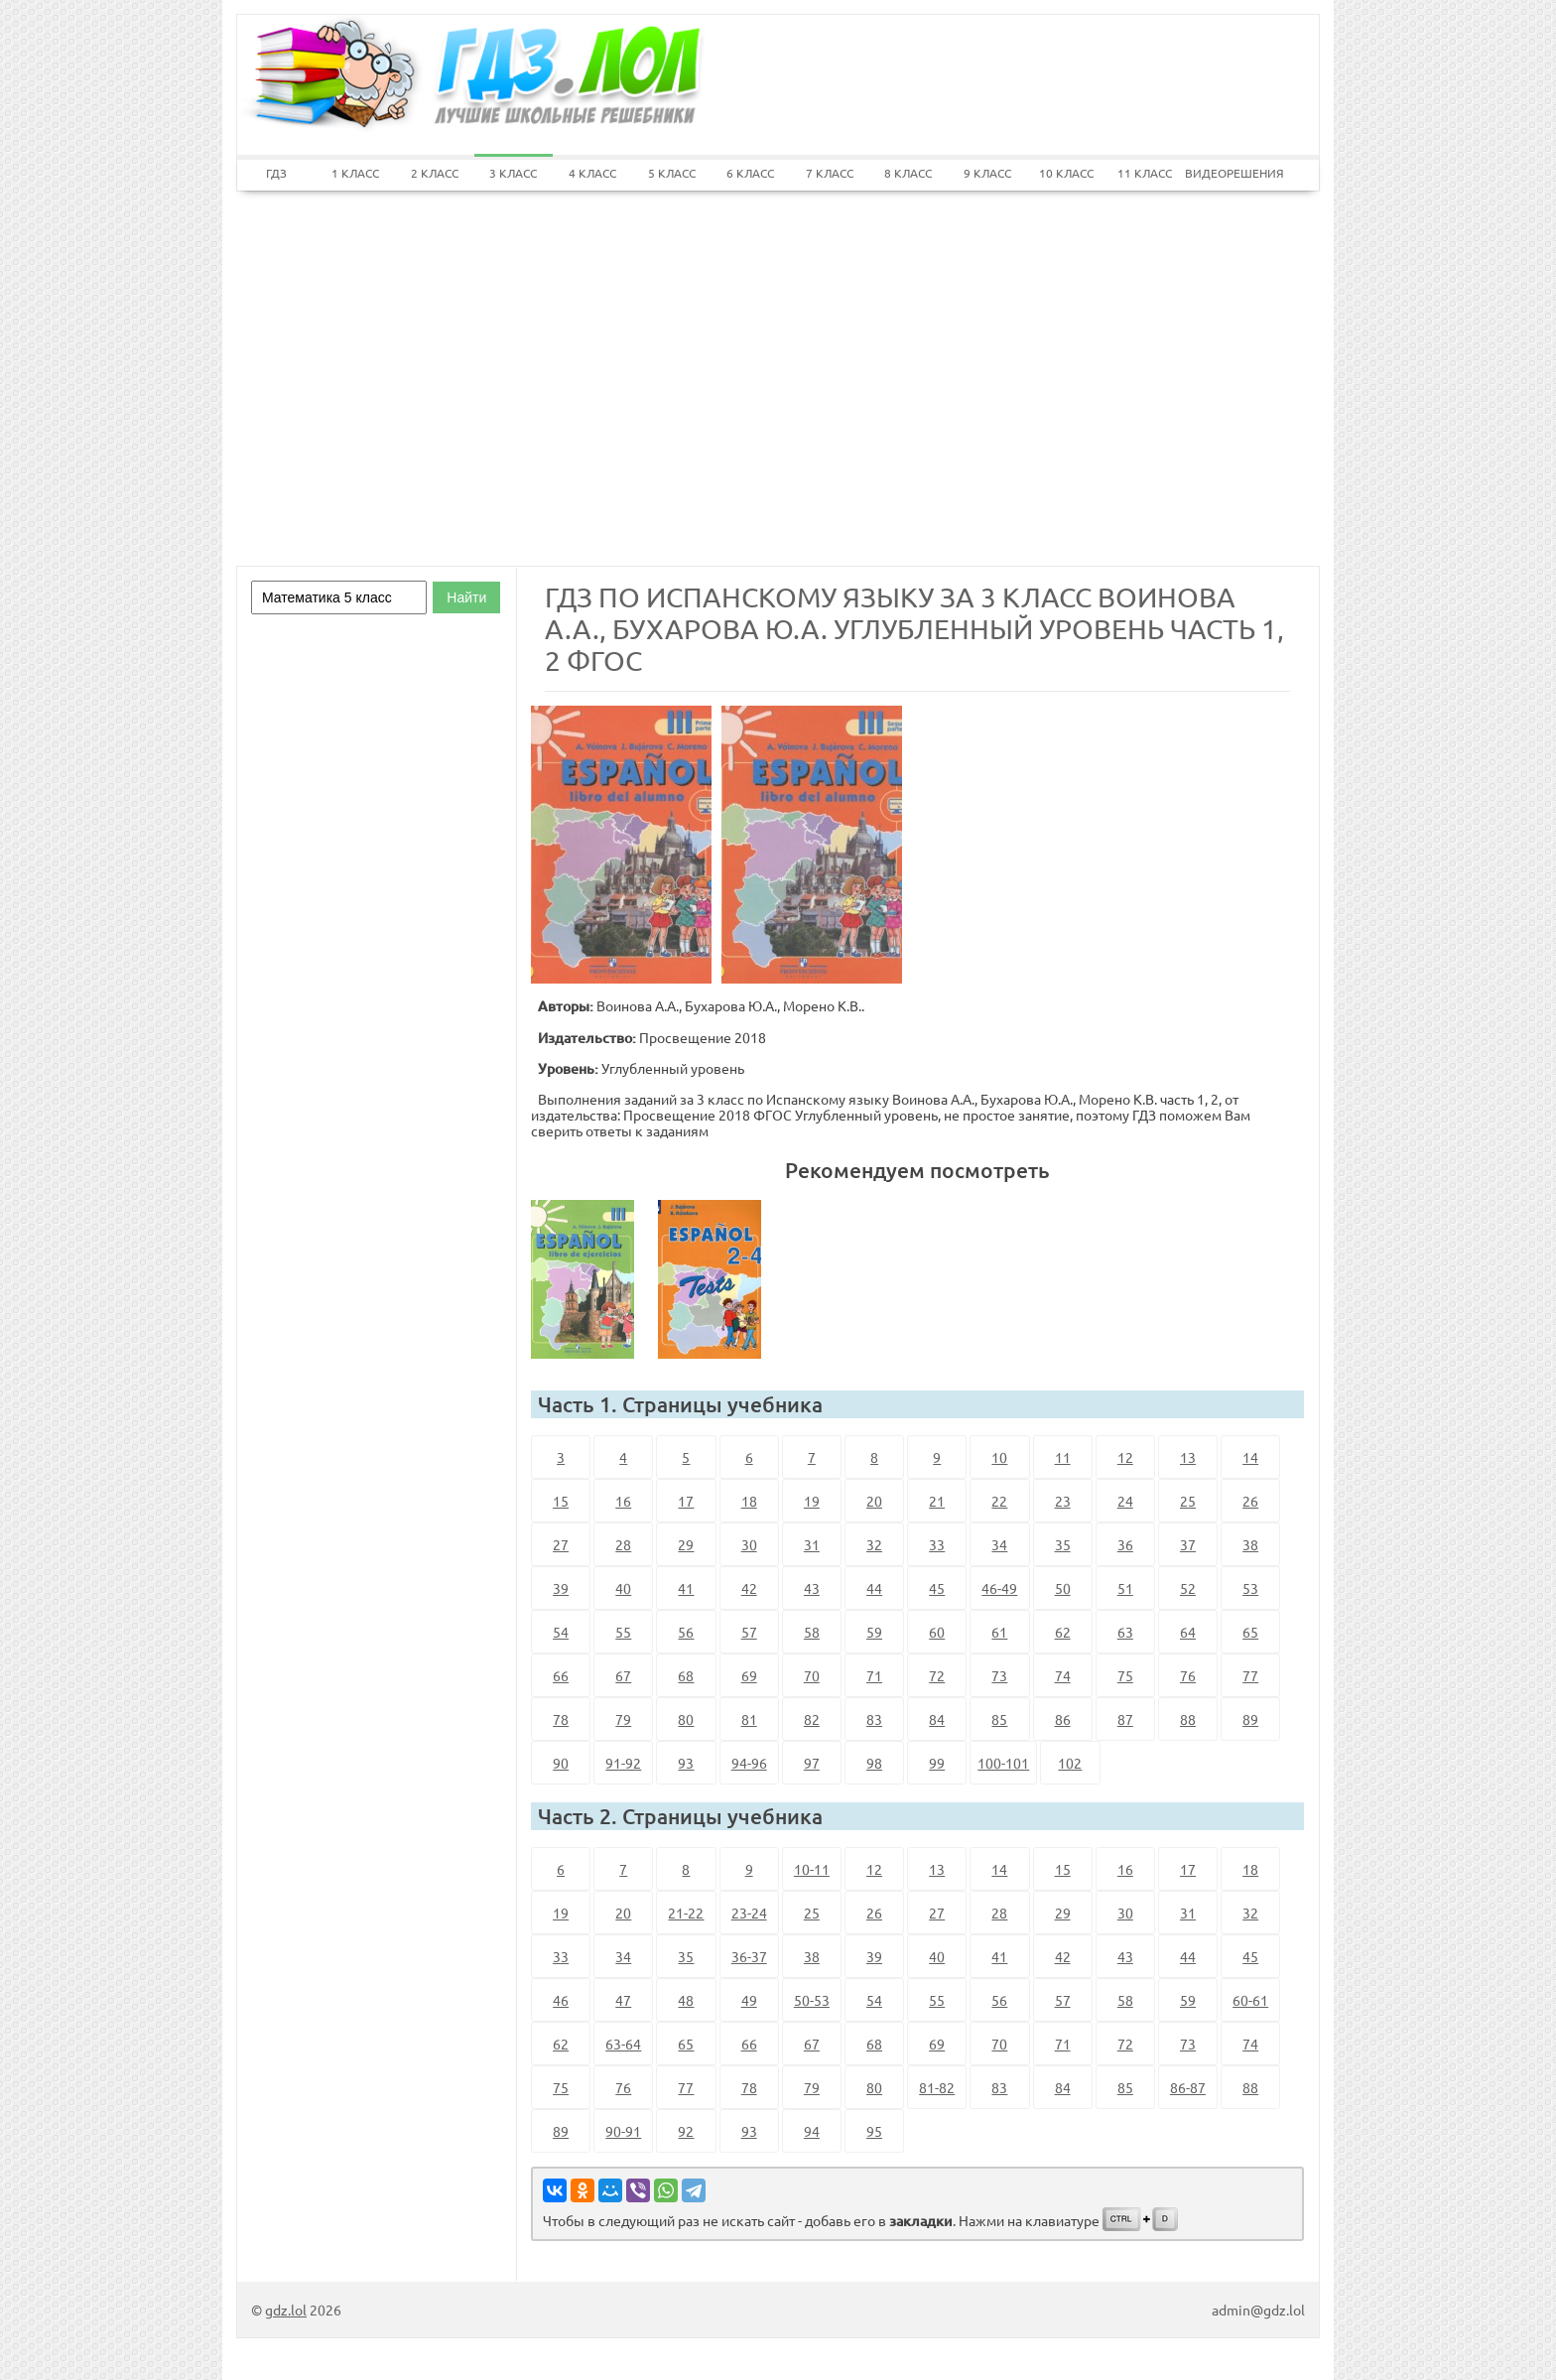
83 (874, 1719)
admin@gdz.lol (1258, 2309)
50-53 (812, 2000)
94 (812, 2131)
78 (561, 1719)
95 (874, 2131)
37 (1188, 1544)
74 (1063, 1675)
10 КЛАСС (1066, 173)
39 (561, 1588)
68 (686, 1675)
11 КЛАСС (1144, 173)
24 (1125, 1501)
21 (937, 1501)
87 (1125, 1719)
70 (812, 1675)
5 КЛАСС (672, 173)
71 (874, 1675)
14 (1250, 1457)
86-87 (1188, 2087)
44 (874, 1588)
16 (623, 1501)
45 (937, 1588)
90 (561, 1763)
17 (686, 1501)
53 (1250, 1588)
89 (1250, 1719)
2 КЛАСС (434, 173)
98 (874, 1763)
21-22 (686, 1912)
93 (686, 1763)
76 (1188, 1675)
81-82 (937, 2087)
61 (999, 1632)
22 (999, 1501)
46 (561, 2000)
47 (623, 2000)
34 (999, 1544)
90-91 (623, 2131)
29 (686, 1544)
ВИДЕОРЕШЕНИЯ (1224, 173)
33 (937, 1544)
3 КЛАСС (513, 173)
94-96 (749, 1763)
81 (749, 1719)
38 (1250, 1544)
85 (999, 1719)
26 (1250, 1501)
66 (561, 1675)
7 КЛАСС (829, 173)
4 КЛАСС (592, 173)
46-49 (999, 1588)
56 (686, 1632)
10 (999, 1457)
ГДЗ (276, 173)
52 (1188, 1588)
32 (874, 1544)
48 (686, 2000)
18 (749, 1501)
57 (749, 1632)
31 (812, 1544)
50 (1063, 1588)
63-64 (623, 2043)
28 (623, 1544)
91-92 (623, 1763)
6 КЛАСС (750, 173)
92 (686, 2131)
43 (812, 1588)
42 (749, 1588)
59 (874, 1632)
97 (812, 1763)
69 (749, 1675)
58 (812, 1632)
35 (1063, 1544)
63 (1125, 1632)
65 (1250, 1632)
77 (1250, 1675)
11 (1063, 1457)
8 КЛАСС (908, 173)
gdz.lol (286, 2309)
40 (623, 1588)
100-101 (1003, 1763)
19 (812, 1501)
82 (812, 1719)
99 (937, 1763)
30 (749, 1544)
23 (1063, 1501)
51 (1125, 1588)
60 (937, 1632)
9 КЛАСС (987, 173)
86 (1063, 1719)
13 (1188, 1457)
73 (999, 1675)
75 (1125, 1675)
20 (874, 1501)
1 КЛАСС (355, 173)
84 (937, 1719)
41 (686, 1588)
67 (623, 1675)
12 (1125, 1457)
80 (686, 1719)
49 (749, 2000)
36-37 (749, 1956)
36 (1125, 1544)
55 (623, 1632)
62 (1063, 1632)
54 (561, 1632)
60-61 (1250, 2000)
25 (1188, 1501)
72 (937, 1675)
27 (561, 1544)
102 (1070, 1763)
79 (623, 1719)
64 (1188, 1632)
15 (561, 1501)
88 (1188, 1719)
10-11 (812, 1869)
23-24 (749, 1912)
